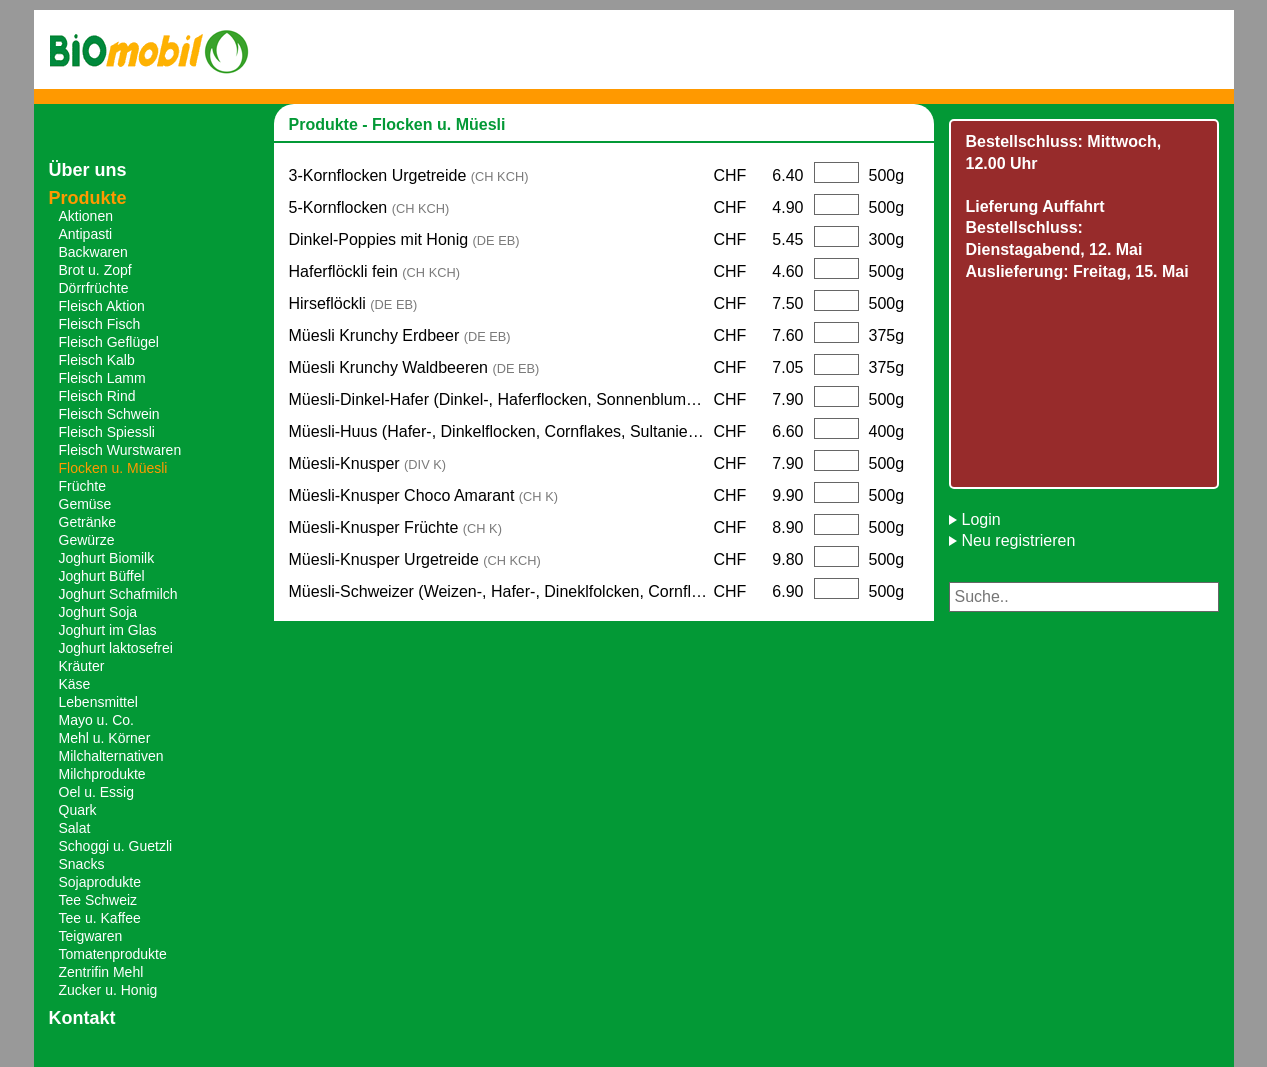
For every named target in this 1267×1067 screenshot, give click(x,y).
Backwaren (93, 252)
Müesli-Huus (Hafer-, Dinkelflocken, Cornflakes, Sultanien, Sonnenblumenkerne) (501, 431)
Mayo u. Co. (96, 720)
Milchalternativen (111, 756)
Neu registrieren (1019, 540)
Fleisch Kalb (97, 360)
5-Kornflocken (369, 207)
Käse (75, 684)
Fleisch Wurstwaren (120, 450)
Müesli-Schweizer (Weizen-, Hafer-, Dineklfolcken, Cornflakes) (501, 591)
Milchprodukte (102, 774)
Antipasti (86, 234)
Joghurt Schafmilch (118, 594)
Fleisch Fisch (100, 324)
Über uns (88, 170)
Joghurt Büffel (102, 576)
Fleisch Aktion (102, 306)
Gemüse (85, 504)
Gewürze (87, 540)
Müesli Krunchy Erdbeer (400, 335)
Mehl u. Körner (105, 738)
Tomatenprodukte (113, 954)
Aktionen (86, 216)
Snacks (82, 864)
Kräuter (82, 666)
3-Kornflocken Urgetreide (409, 175)
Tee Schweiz (98, 900)
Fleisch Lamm (102, 378)
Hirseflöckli (353, 303)
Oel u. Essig (96, 792)
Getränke (88, 522)
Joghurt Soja (98, 612)
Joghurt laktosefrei (116, 648)
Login (981, 519)
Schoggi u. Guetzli (116, 846)
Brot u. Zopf (95, 270)
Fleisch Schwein (109, 414)
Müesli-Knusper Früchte (395, 527)
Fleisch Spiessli (107, 432)
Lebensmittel (98, 702)
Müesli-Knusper (368, 463)
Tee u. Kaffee (100, 918)
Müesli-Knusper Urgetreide (415, 559)
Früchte (82, 486)
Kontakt (82, 1018)
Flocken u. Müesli (113, 468)
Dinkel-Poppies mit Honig (404, 239)
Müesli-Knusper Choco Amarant (423, 495)
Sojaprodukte (100, 882)
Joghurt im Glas (108, 630)
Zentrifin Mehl (101, 972)
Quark (78, 810)
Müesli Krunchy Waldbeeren (414, 367)
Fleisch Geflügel (109, 342)
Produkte (88, 198)
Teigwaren (91, 936)
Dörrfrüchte (94, 288)
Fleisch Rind (97, 396)
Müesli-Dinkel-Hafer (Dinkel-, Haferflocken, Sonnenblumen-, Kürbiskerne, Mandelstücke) (501, 399)
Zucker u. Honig (108, 990)
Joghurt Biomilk (107, 558)
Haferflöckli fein (374, 271)
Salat (75, 828)
